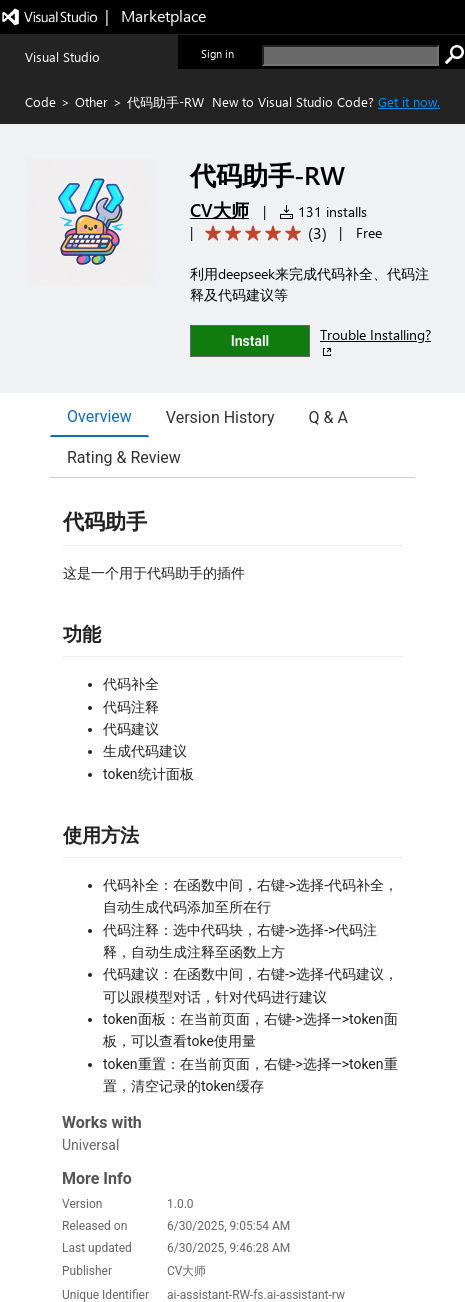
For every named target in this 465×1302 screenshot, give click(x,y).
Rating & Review (124, 457)
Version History (220, 417)
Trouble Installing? (375, 342)
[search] (350, 55)
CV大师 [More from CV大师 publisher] (219, 210)
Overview (99, 416)
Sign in (217, 53)
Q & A (328, 417)
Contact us (155, 1221)
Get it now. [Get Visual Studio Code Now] (409, 101)
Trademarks (400, 1221)
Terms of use (322, 1221)
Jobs (209, 1221)
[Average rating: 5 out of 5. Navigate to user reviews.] (262, 233)
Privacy (255, 1221)
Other (91, 101)
